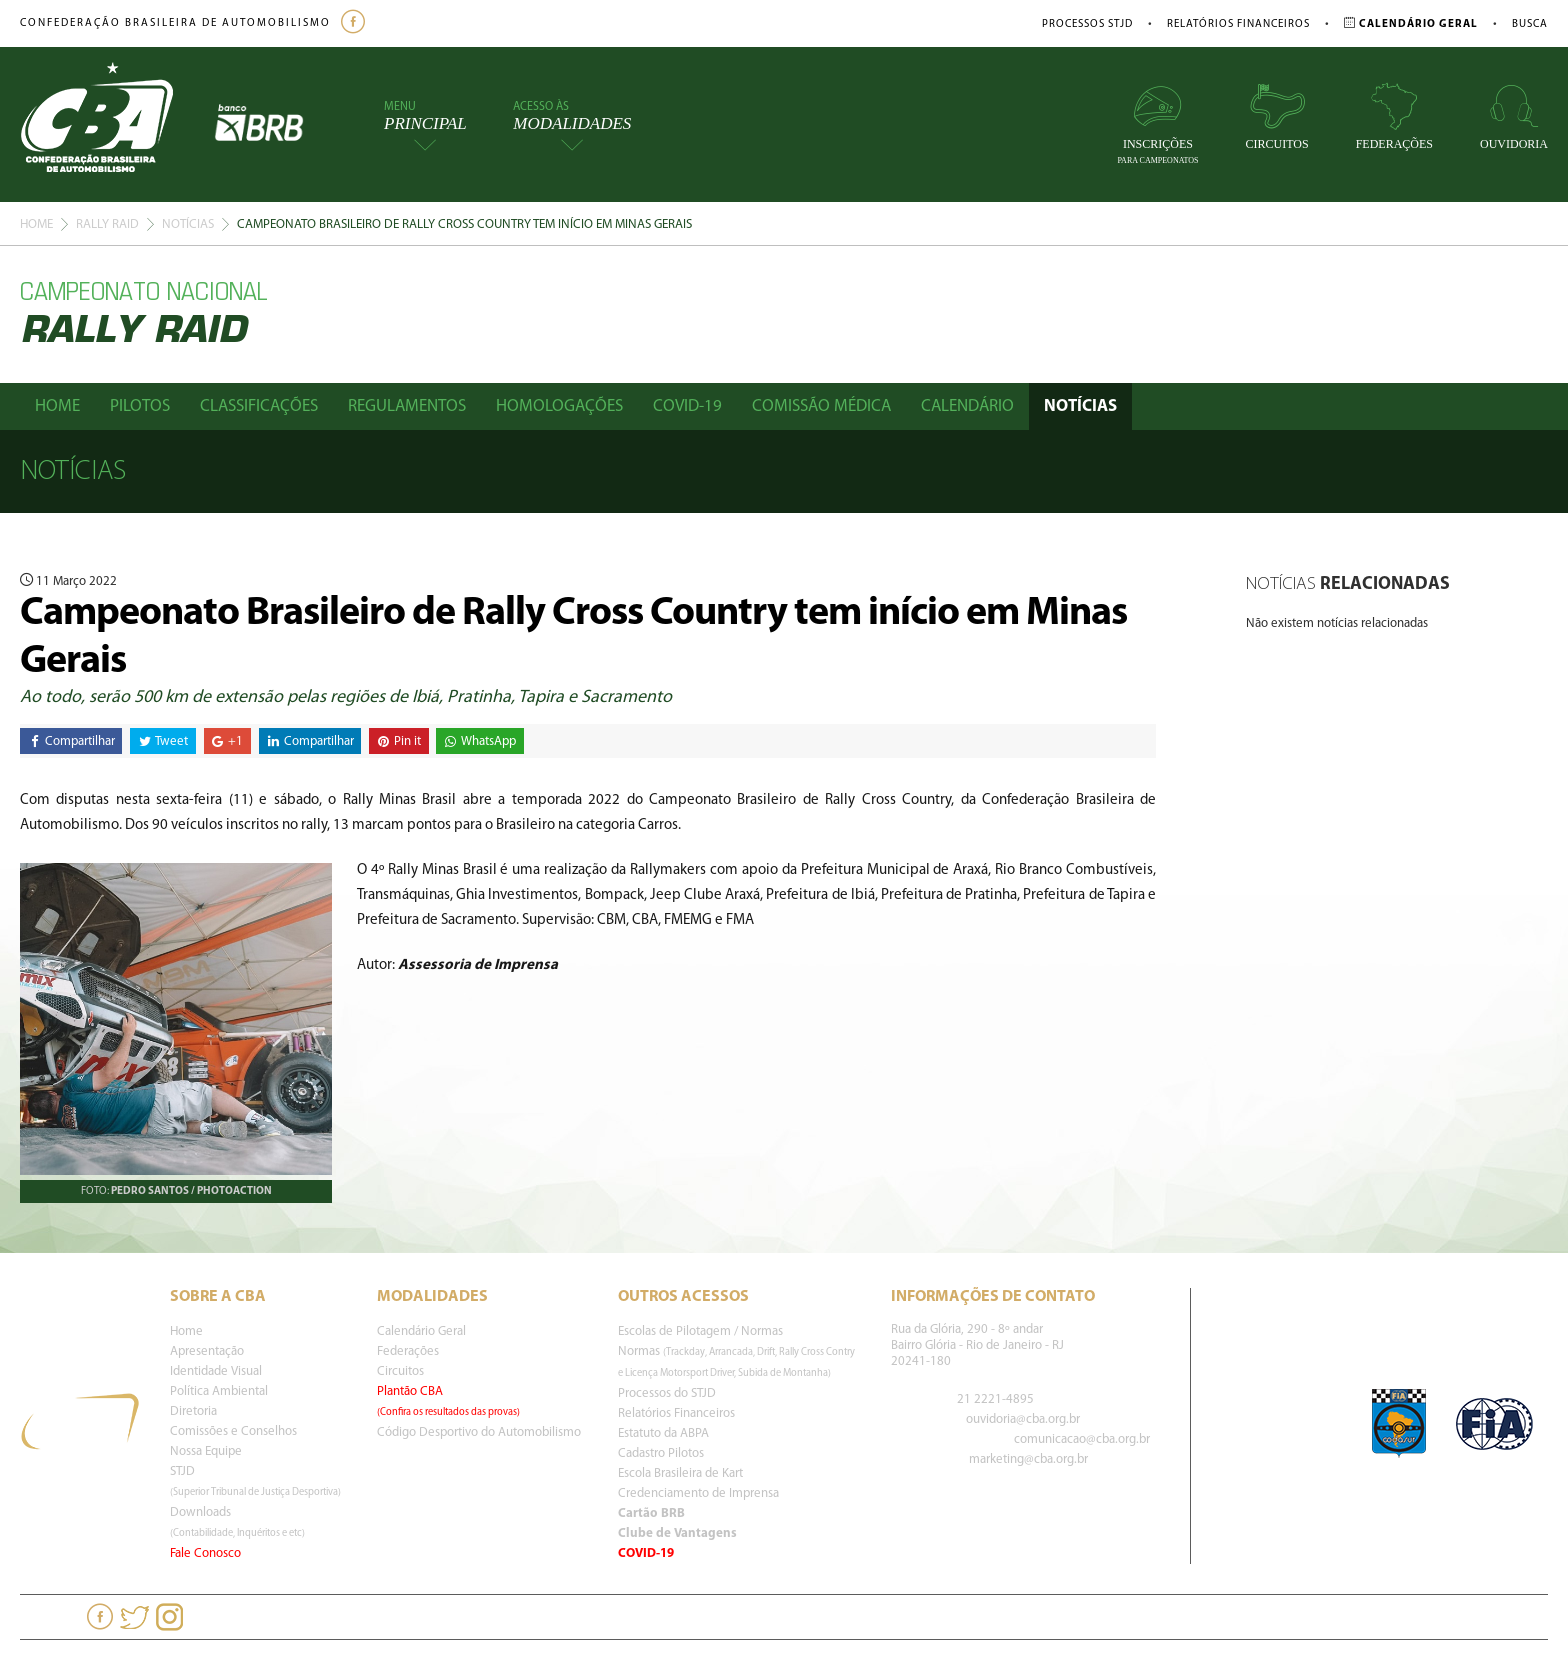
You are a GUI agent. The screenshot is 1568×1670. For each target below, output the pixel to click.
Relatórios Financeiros (1238, 24)
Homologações (559, 406)
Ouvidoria (1514, 116)
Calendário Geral (421, 1331)
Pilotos (140, 406)
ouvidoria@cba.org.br (1023, 1419)
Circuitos (1277, 116)
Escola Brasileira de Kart (680, 1473)
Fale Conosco (205, 1553)
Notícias (188, 224)
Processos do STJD (667, 1393)
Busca (1530, 24)
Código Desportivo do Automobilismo (479, 1432)
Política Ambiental (219, 1391)
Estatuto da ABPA (663, 1433)
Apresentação (207, 1351)
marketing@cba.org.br (1028, 1459)
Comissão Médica (821, 406)
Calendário (967, 406)
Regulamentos (407, 406)
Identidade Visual (216, 1371)
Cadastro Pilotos (661, 1453)
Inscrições (1157, 123)
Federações (1394, 116)
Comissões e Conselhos (233, 1431)
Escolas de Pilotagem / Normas (700, 1331)
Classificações (259, 406)
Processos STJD (1087, 24)
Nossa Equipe (206, 1451)
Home (36, 224)
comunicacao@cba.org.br (1082, 1439)
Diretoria (193, 1411)
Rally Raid (107, 224)
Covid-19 (687, 406)
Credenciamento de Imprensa (698, 1493)
